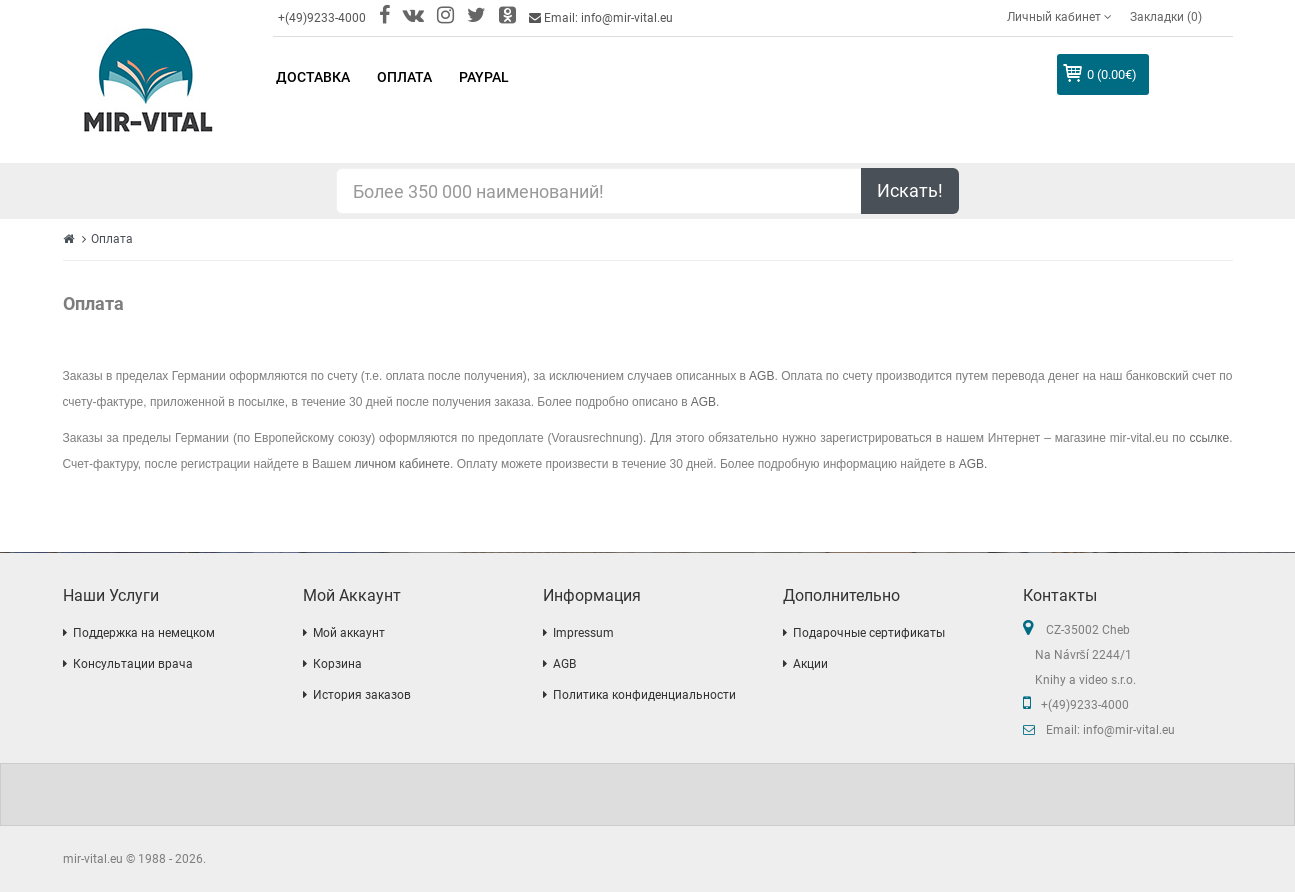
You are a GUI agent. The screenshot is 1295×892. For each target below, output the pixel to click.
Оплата (112, 239)
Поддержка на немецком (144, 633)
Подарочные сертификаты (869, 633)
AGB (761, 376)
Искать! (910, 190)
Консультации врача (133, 664)
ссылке (1209, 438)
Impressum (583, 633)
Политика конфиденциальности (644, 695)
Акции (810, 664)
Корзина (337, 664)
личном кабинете (403, 464)
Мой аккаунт (349, 633)
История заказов (362, 695)
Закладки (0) (1166, 17)
